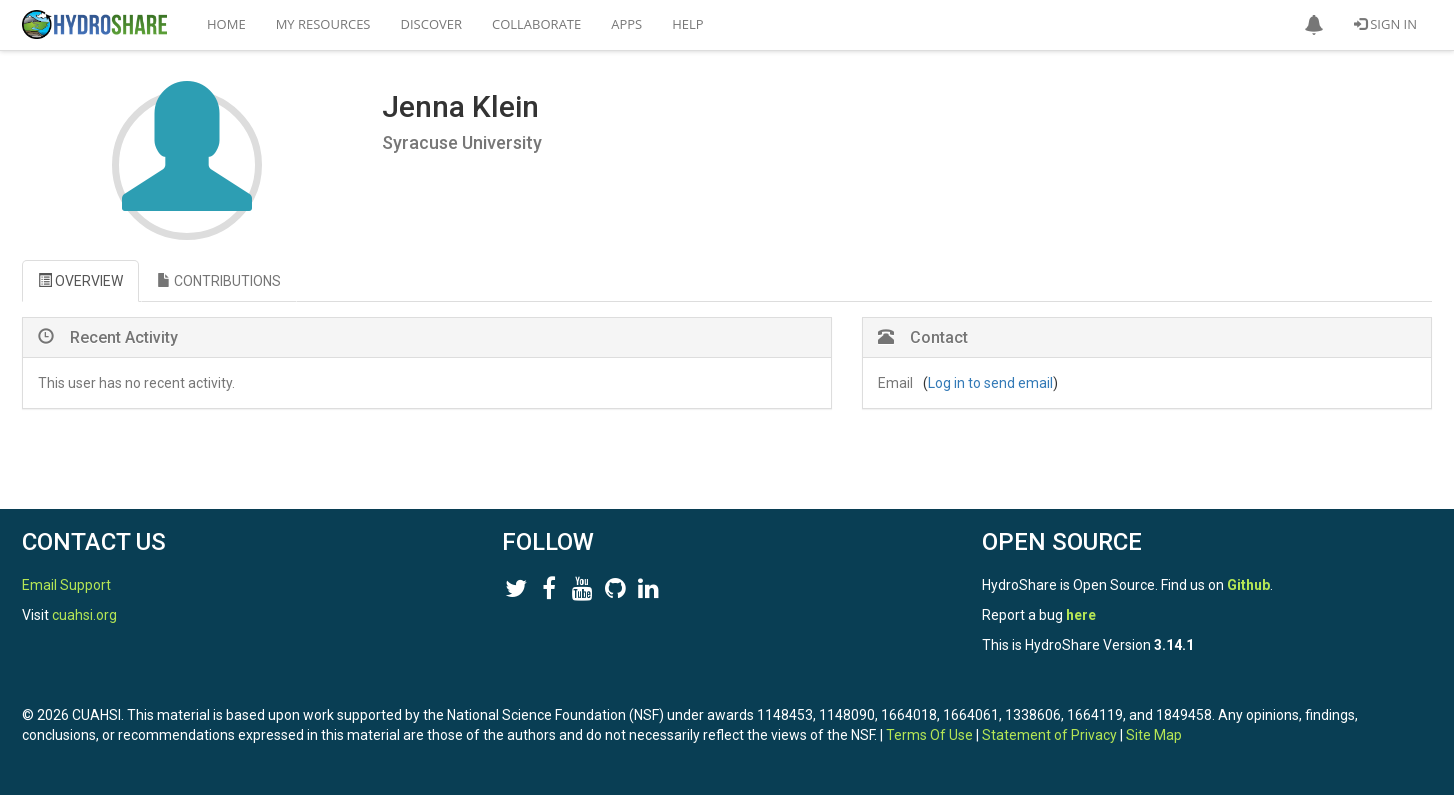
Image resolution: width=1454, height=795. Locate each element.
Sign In (1385, 24)
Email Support (66, 585)
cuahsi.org (84, 615)
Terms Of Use (929, 735)
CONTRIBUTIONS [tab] (219, 281)
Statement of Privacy (1049, 735)
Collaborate (536, 24)
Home (226, 24)
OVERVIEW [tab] (80, 281)
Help (687, 24)
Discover (432, 24)
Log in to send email (990, 383)
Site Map (1154, 735)
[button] (1314, 25)
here (1081, 615)
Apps (626, 24)
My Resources (323, 24)
